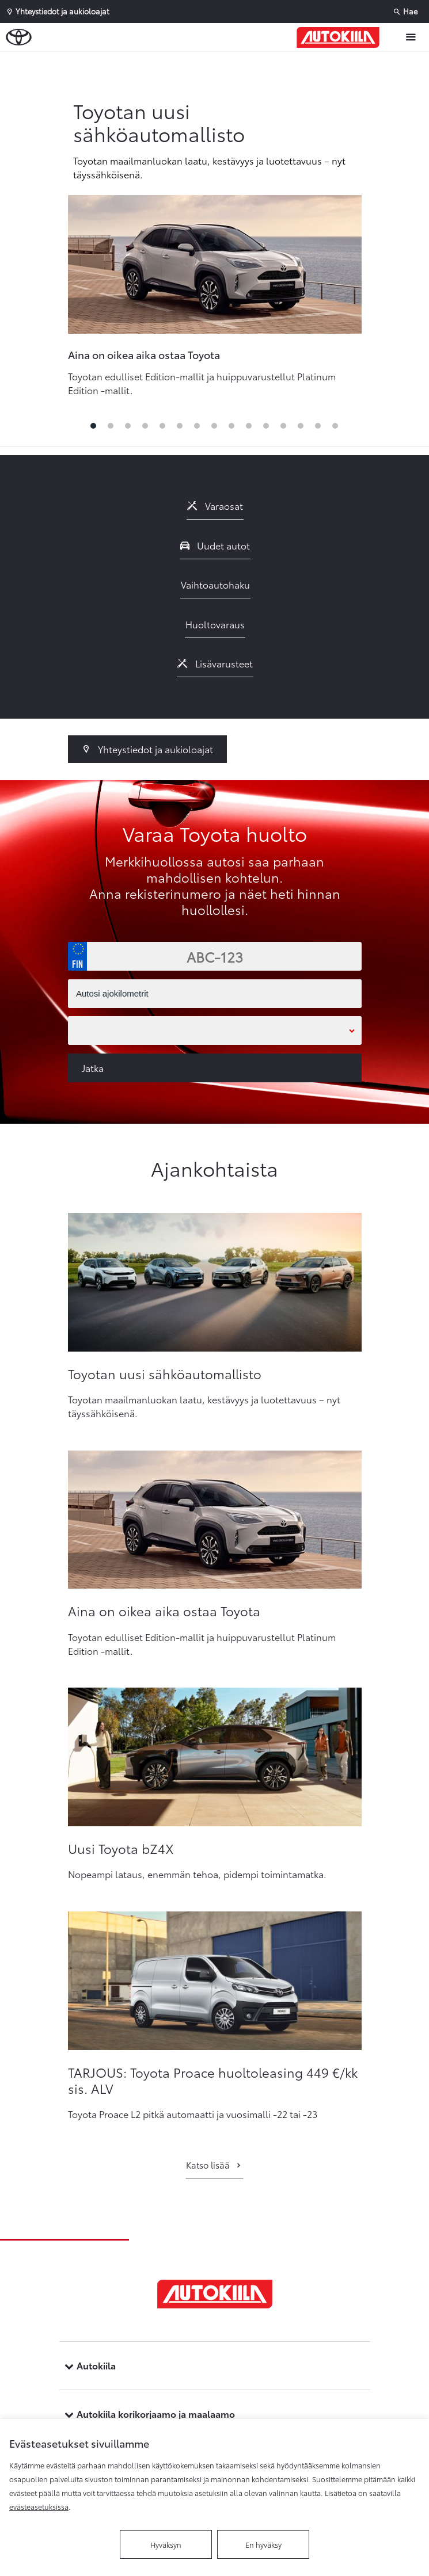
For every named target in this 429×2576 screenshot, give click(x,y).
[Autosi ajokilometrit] (215, 993)
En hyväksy (263, 2544)
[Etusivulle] (340, 37)
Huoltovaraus (215, 624)
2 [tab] (111, 428)
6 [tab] (180, 428)
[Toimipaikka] (215, 1030)
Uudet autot (215, 545)
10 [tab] (249, 428)
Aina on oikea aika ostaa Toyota (144, 354)
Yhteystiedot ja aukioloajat (148, 748)
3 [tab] (128, 428)
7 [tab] (197, 428)
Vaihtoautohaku (215, 584)
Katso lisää (214, 2164)
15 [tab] (335, 428)
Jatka (93, 1067)
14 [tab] (318, 428)
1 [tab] (94, 428)
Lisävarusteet (215, 663)
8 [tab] (215, 428)
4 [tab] (145, 428)
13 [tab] (301, 428)
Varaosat (215, 505)
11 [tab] (266, 428)
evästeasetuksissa (39, 2506)
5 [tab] (163, 428)
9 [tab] (232, 428)
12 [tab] (284, 428)
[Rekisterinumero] (215, 956)
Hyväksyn (165, 2544)
